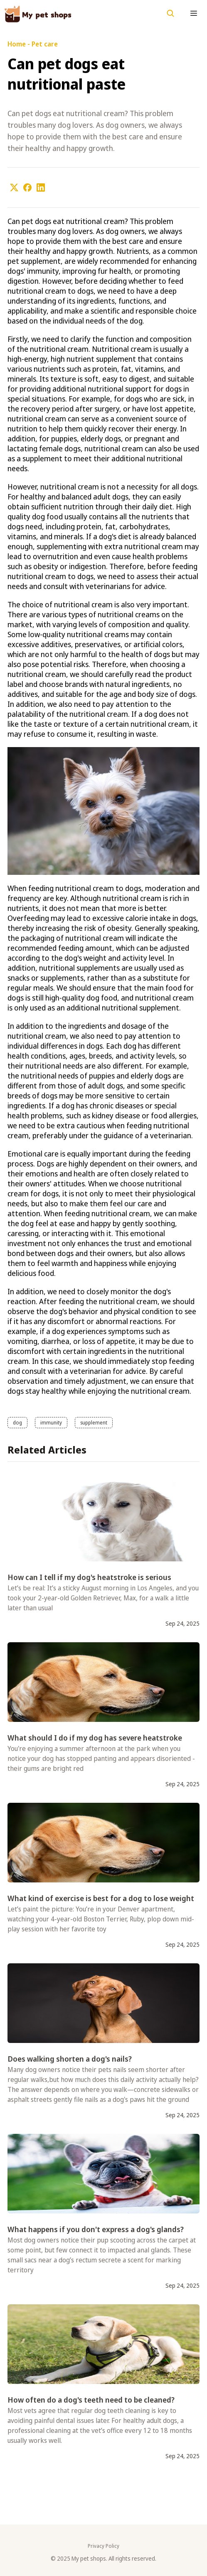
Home (16, 44)
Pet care (45, 44)
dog (17, 1422)
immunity (51, 1422)
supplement (93, 1422)
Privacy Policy (103, 2546)
